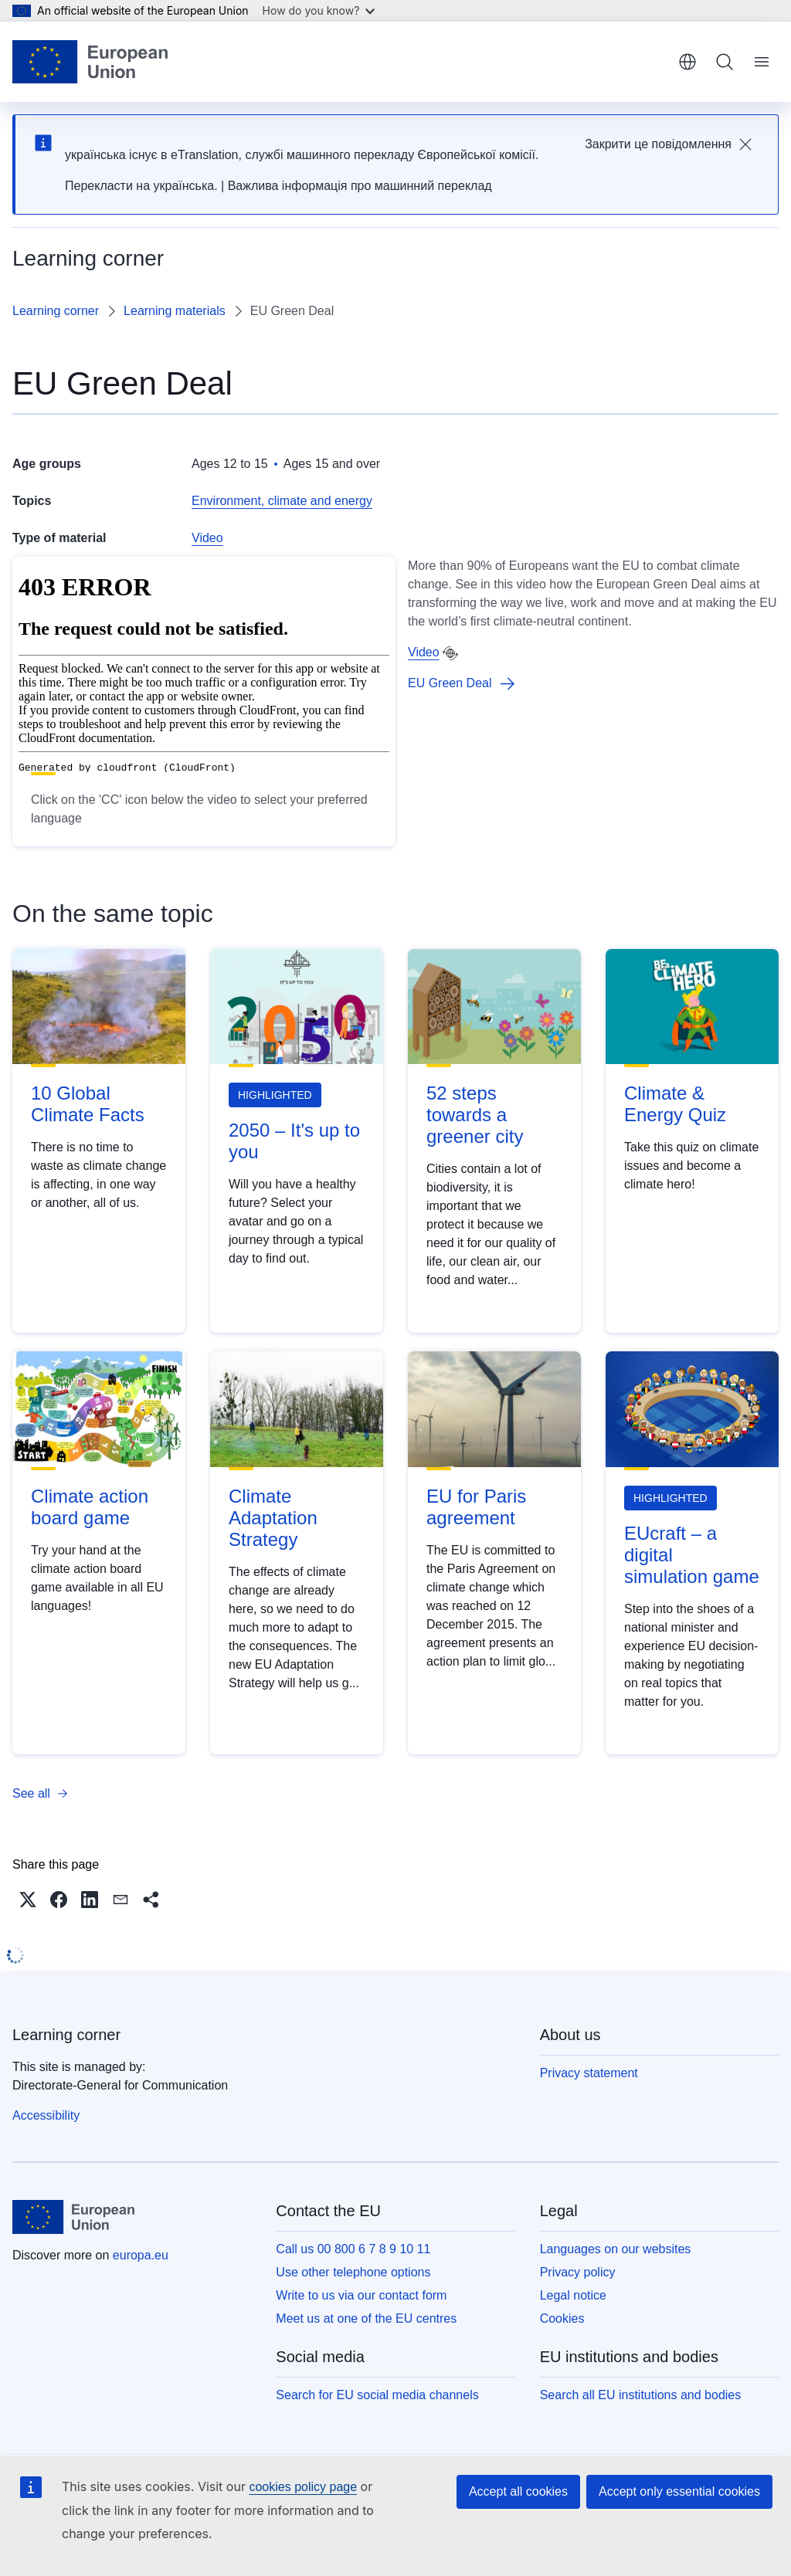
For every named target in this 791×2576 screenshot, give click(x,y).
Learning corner (55, 310)
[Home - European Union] (90, 61)
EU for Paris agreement (476, 1507)
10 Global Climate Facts (87, 1104)
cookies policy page (303, 2486)
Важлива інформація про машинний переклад (360, 185)
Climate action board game (89, 1507)
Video (207, 537)
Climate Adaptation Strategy (273, 1518)
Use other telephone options (353, 2272)
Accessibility (46, 2115)
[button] (27, 1899)
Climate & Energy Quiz (675, 1104)
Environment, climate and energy (282, 500)
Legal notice (573, 2295)
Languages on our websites (615, 2249)
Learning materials (175, 310)
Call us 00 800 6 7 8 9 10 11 (353, 2249)
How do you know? (319, 10)
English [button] (687, 62)
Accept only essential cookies (679, 2491)
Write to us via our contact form (361, 2295)
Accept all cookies (518, 2491)
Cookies (562, 2318)
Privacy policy (578, 2272)
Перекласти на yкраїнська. (141, 185)
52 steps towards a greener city (474, 1115)
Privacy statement (589, 2072)
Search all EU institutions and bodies (641, 2394)
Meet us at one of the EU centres (366, 2318)
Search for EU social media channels (377, 2394)
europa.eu (140, 2255)
